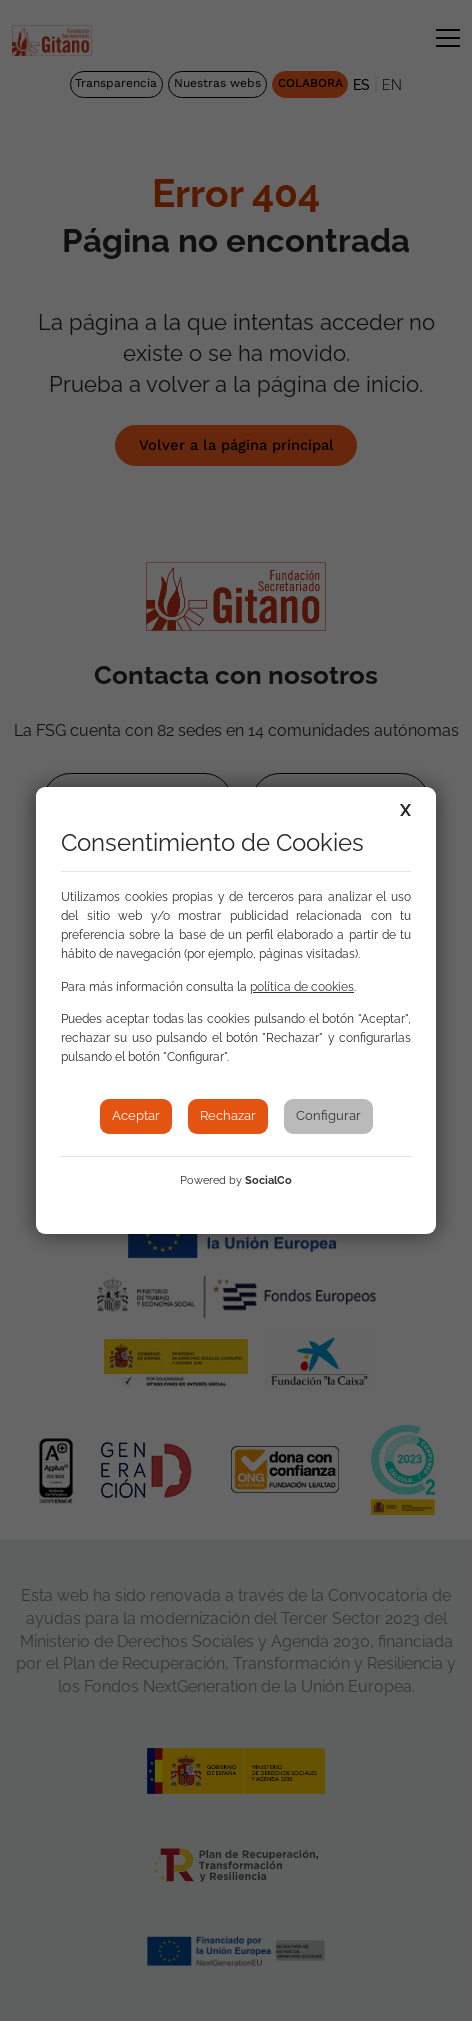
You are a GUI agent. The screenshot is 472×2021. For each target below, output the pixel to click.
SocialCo (268, 1180)
